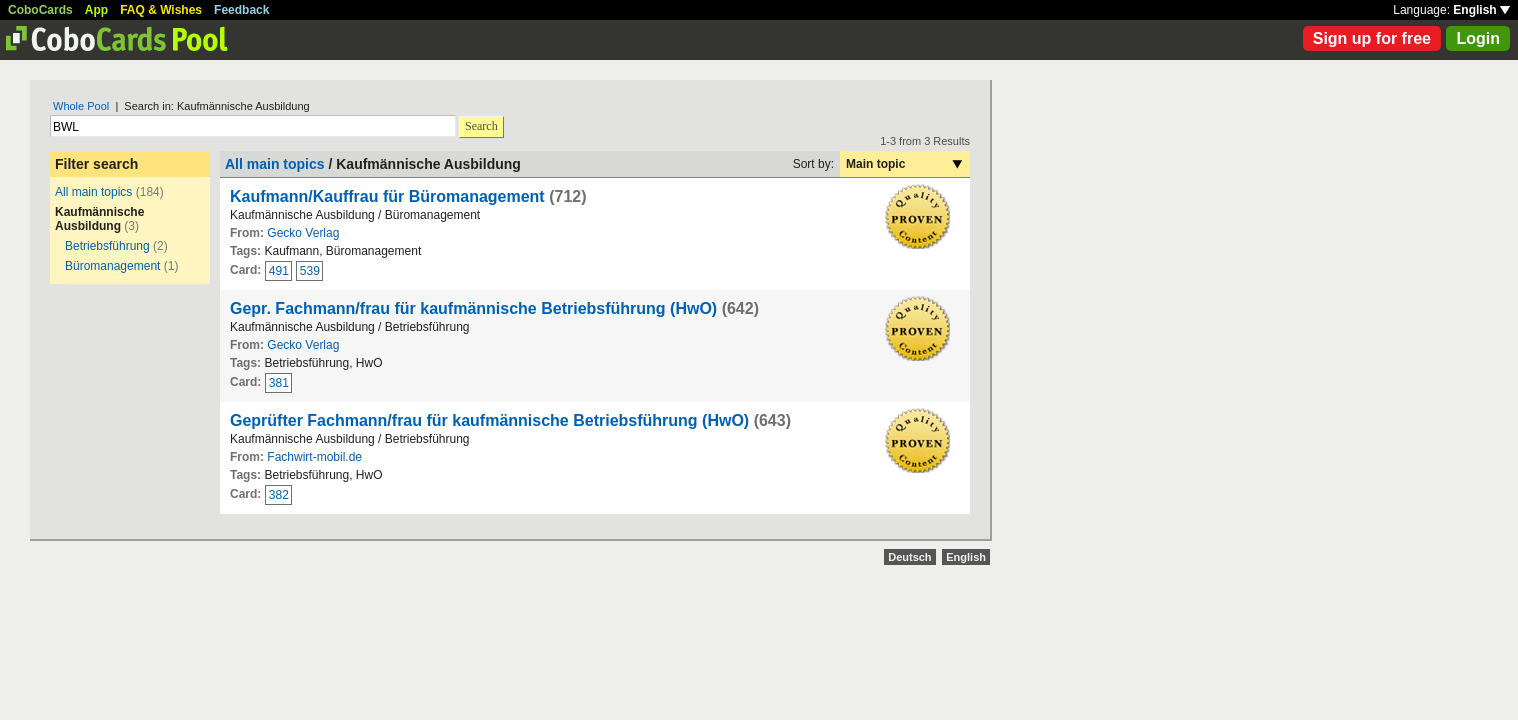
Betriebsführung (107, 246)
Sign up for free (1372, 38)
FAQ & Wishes (161, 10)
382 (279, 495)
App (96, 10)
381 (279, 383)
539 (310, 271)
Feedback (241, 10)
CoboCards (40, 10)
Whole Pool (81, 106)
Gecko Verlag (303, 233)
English (1481, 10)
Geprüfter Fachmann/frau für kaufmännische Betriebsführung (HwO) (489, 420)
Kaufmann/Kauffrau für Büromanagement (387, 196)
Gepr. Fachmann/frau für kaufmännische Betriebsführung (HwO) (473, 308)
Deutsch (909, 557)
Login (1478, 38)
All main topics (93, 192)
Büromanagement (112, 266)
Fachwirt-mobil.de (314, 457)
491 (279, 271)
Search (481, 126)
